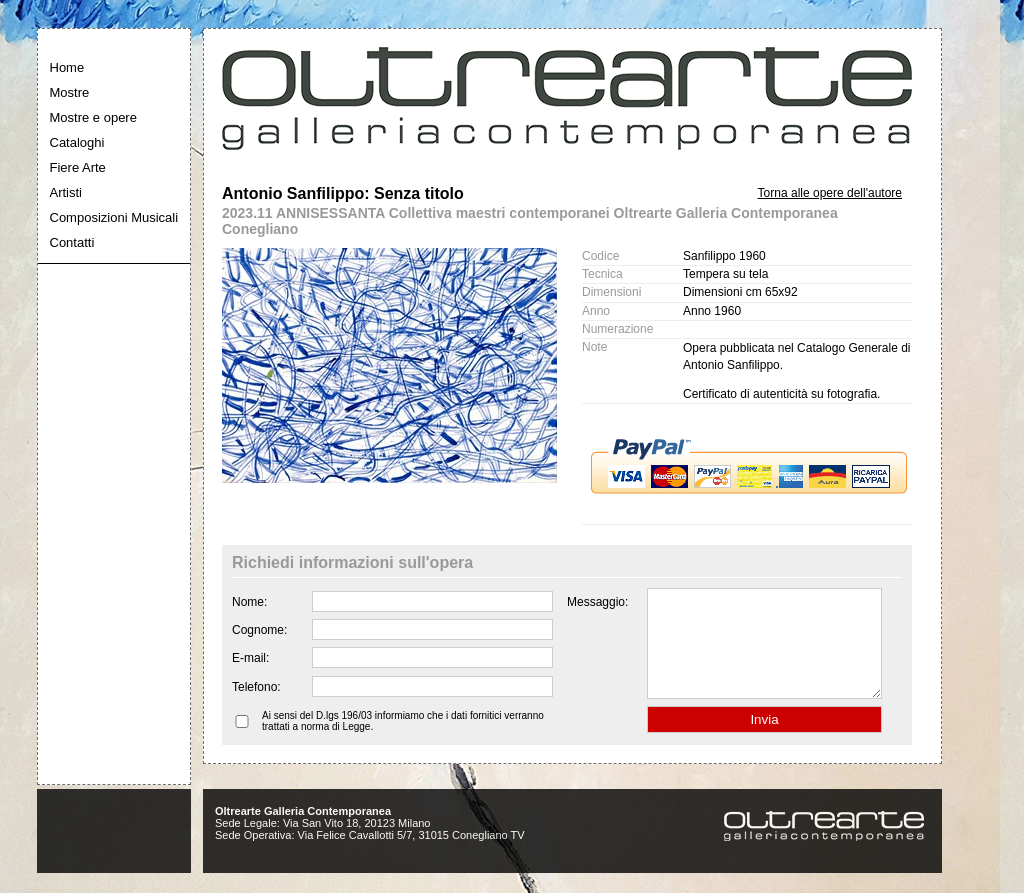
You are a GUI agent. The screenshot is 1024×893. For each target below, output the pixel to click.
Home (67, 67)
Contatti (72, 242)
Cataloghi (77, 142)
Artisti (66, 192)
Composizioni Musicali (114, 217)
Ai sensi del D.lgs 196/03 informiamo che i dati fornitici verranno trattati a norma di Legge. (403, 742)
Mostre (70, 92)
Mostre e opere (93, 117)
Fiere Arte (78, 167)
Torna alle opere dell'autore (830, 193)
